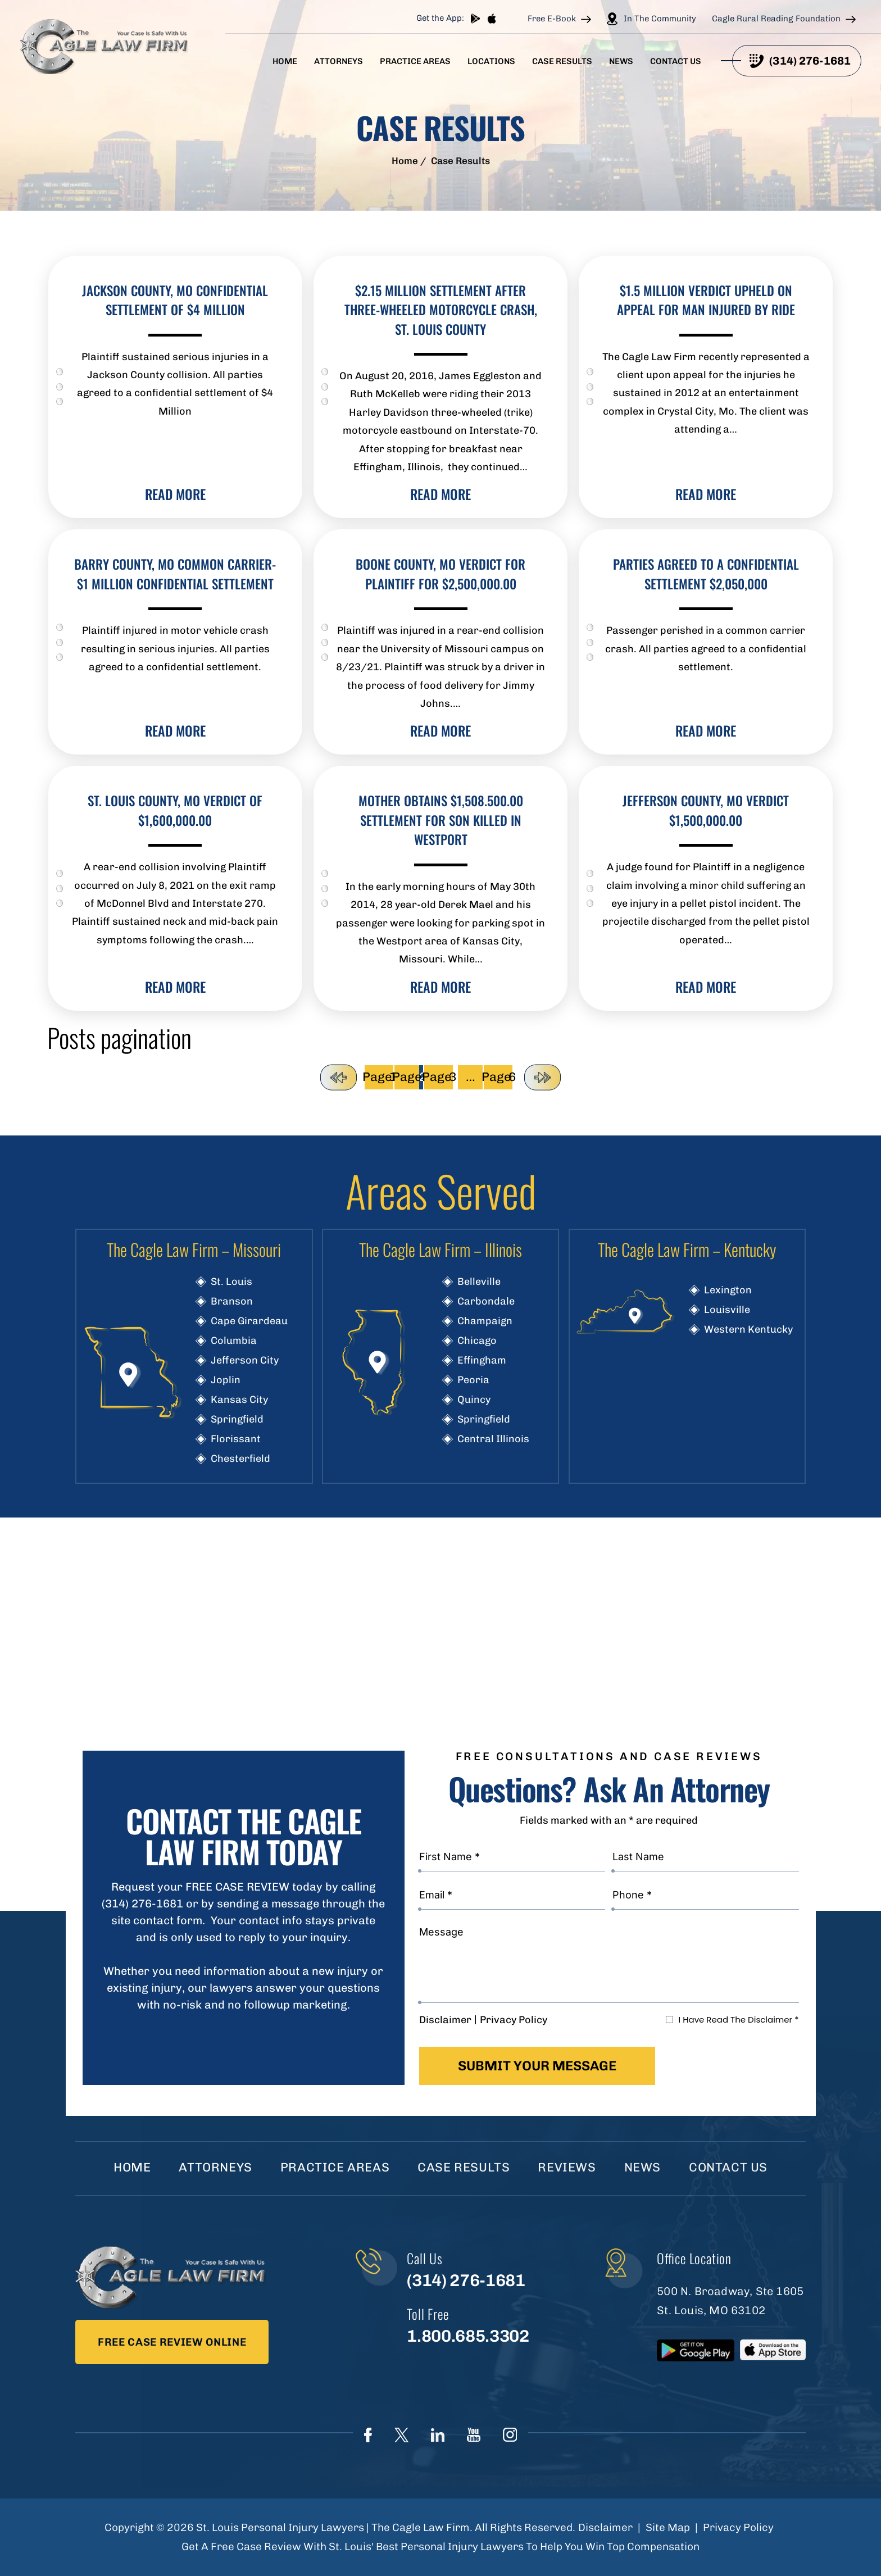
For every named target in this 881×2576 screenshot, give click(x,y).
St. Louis (231, 1281)
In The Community (660, 19)
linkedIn (437, 2435)
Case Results (562, 61)
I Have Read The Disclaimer (738, 2019)
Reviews (567, 2167)
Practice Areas (415, 61)
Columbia (234, 1340)
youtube (473, 2435)
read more (175, 494)
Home (285, 61)
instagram (510, 2435)
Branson (232, 1301)
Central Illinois (493, 1439)
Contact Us (675, 61)
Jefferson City (245, 1360)
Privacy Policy (513, 2020)
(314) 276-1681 (810, 60)
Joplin (225, 1380)
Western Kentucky (748, 1329)
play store (475, 18)
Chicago (477, 1340)
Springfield (237, 1419)
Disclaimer (445, 2020)
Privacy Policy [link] (738, 2527)
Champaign (484, 1321)
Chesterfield (240, 1458)
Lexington (728, 1290)
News (621, 61)
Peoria (473, 1380)
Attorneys (338, 61)
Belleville (479, 1281)
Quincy (474, 1399)
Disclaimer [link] (605, 2527)
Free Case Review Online (172, 2342)
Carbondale (486, 1301)
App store (492, 18)
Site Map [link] (668, 2527)
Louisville (727, 1310)
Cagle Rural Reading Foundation (776, 19)
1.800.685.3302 (468, 2336)
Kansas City (239, 1399)
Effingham (481, 1360)
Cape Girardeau (249, 1321)
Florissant (236, 1439)
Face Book (368, 2435)
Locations (491, 61)
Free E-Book (552, 19)
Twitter (401, 2435)
